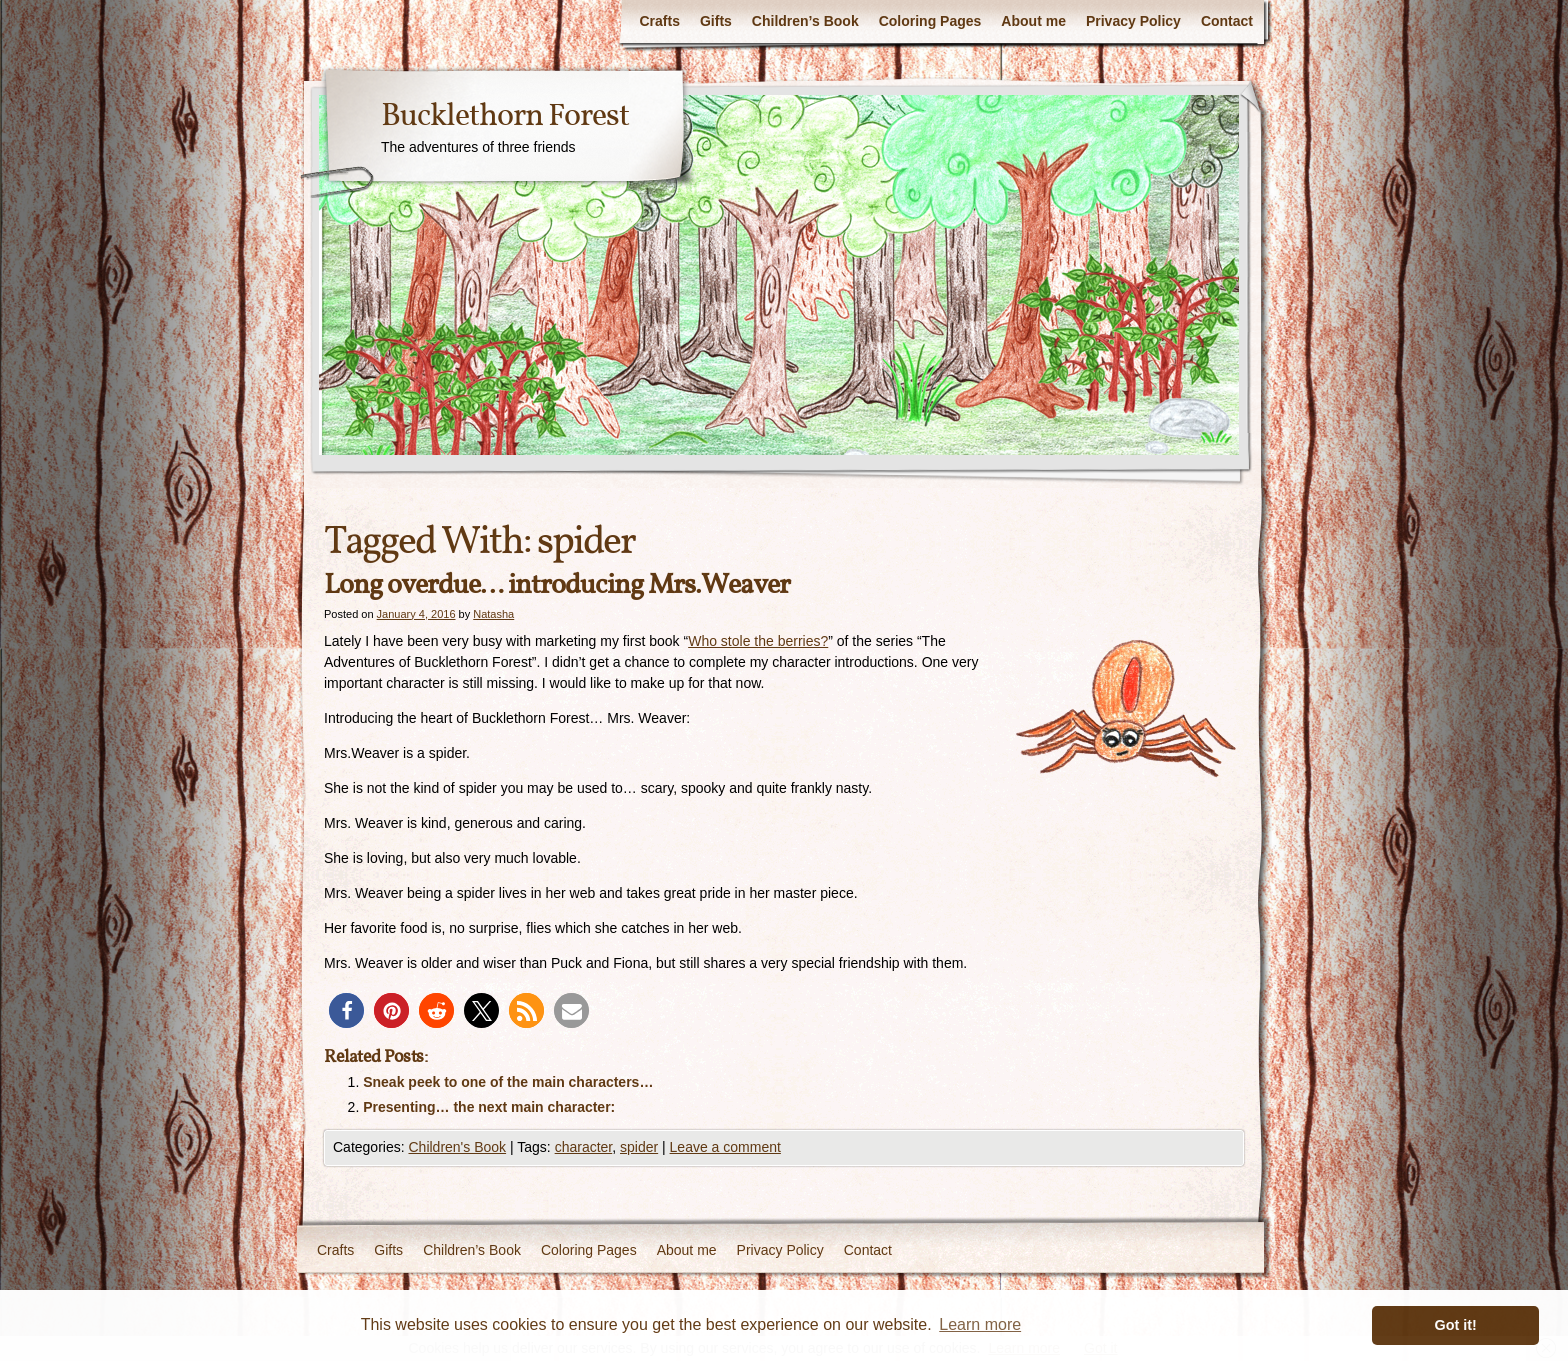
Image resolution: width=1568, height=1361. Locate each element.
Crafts (659, 21)
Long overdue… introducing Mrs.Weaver (557, 585)
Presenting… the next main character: (489, 1107)
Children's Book (457, 1147)
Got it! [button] (1456, 1325)
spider (639, 1147)
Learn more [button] (980, 1324)
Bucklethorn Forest (505, 117)
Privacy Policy (1133, 21)
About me (1033, 21)
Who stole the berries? (758, 641)
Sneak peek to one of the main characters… (508, 1082)
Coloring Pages (930, 21)
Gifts (716, 21)
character (584, 1147)
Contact (1227, 21)
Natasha (493, 614)
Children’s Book (805, 21)
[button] (346, 1010)
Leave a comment (725, 1147)
